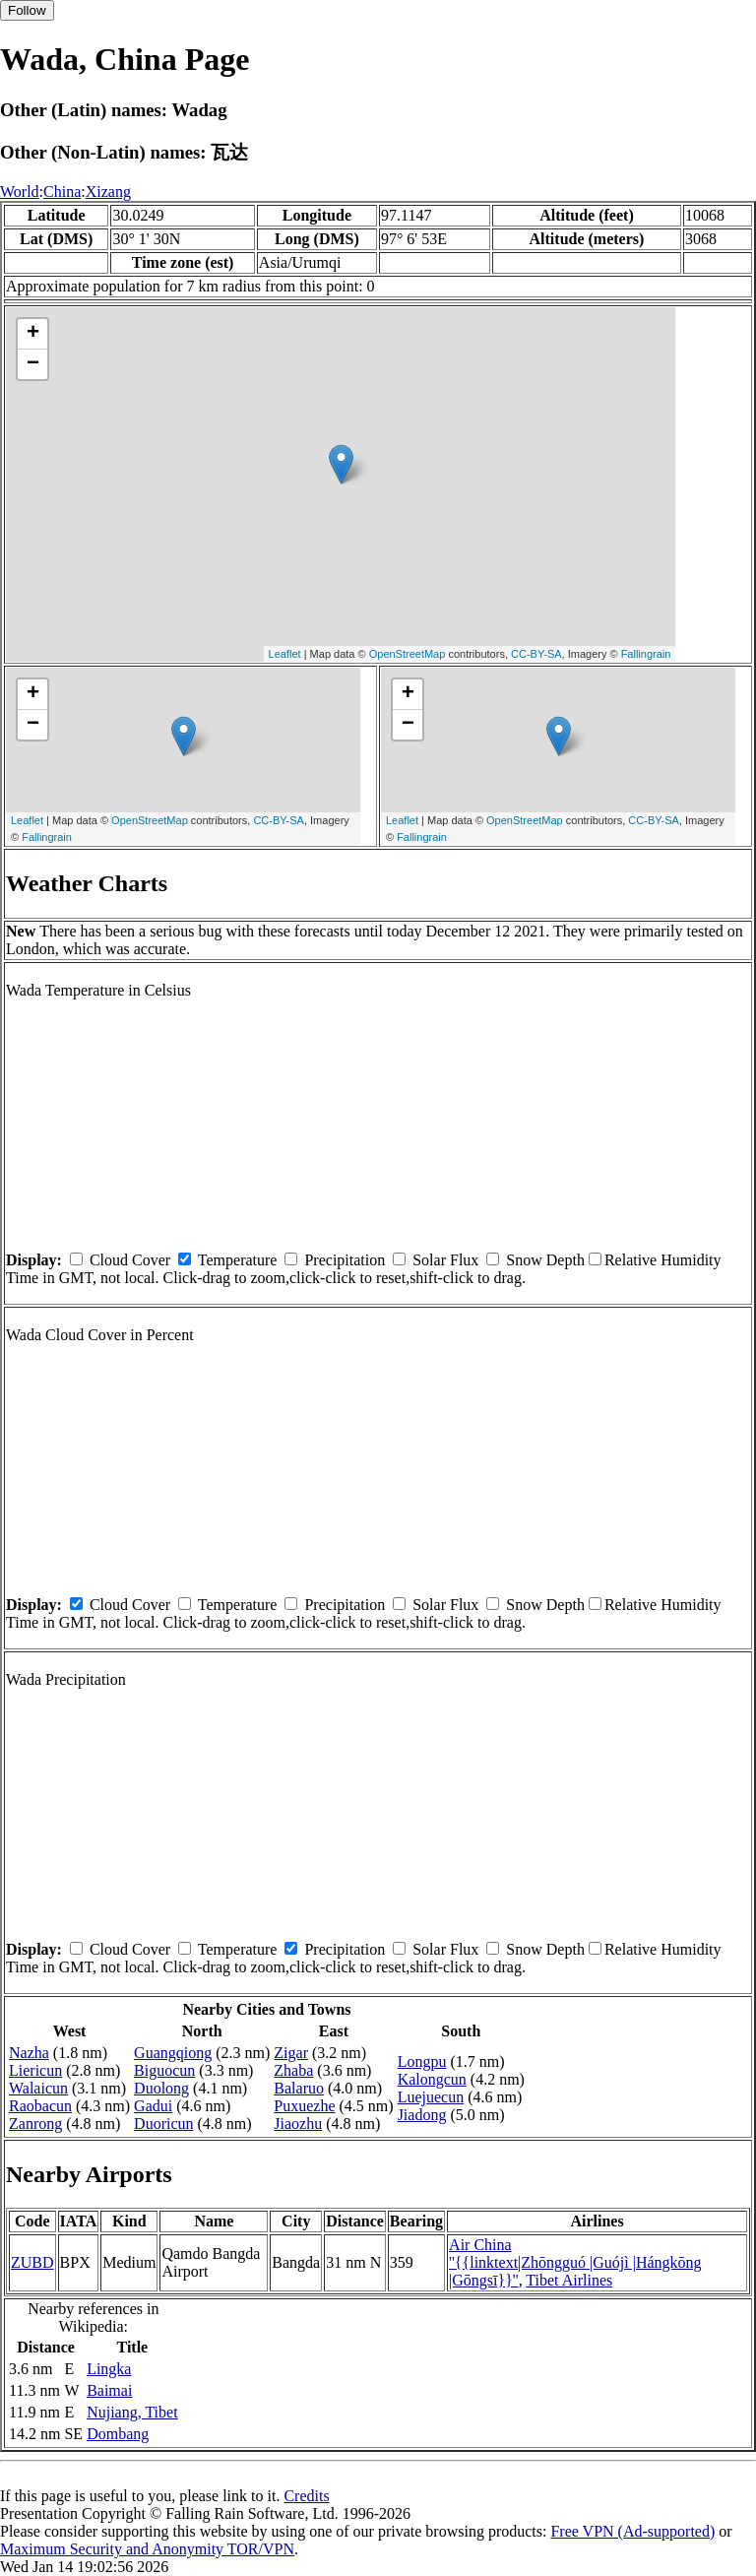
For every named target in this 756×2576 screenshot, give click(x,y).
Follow (27, 10)
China (62, 191)
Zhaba (293, 2070)
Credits (306, 2495)
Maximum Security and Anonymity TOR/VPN (147, 2549)
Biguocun (164, 2070)
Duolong (161, 2088)
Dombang (118, 2433)
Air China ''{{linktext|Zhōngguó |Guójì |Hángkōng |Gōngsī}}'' (575, 2262)
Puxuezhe (304, 2105)
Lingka (109, 2368)
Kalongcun (432, 2079)
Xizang (108, 191)
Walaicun (38, 2088)
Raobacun (40, 2105)
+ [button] (33, 334)
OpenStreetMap (407, 654)
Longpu (422, 2061)
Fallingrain (646, 654)
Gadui (153, 2105)
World (19, 191)
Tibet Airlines (569, 2280)
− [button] (33, 364)
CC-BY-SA (536, 654)
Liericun (35, 2070)
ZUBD (32, 2262)
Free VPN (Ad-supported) (632, 2531)
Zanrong (35, 2123)
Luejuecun (431, 2097)
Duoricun (163, 2123)
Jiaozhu (298, 2123)
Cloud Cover (130, 1260)
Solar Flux (445, 1260)
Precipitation (344, 1260)
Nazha (29, 2052)
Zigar (291, 2052)
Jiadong (422, 2114)
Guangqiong (173, 2052)
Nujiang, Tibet (132, 2412)
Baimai (109, 2390)
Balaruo (299, 2088)
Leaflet (285, 654)
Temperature (238, 1260)
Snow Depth (545, 1260)
